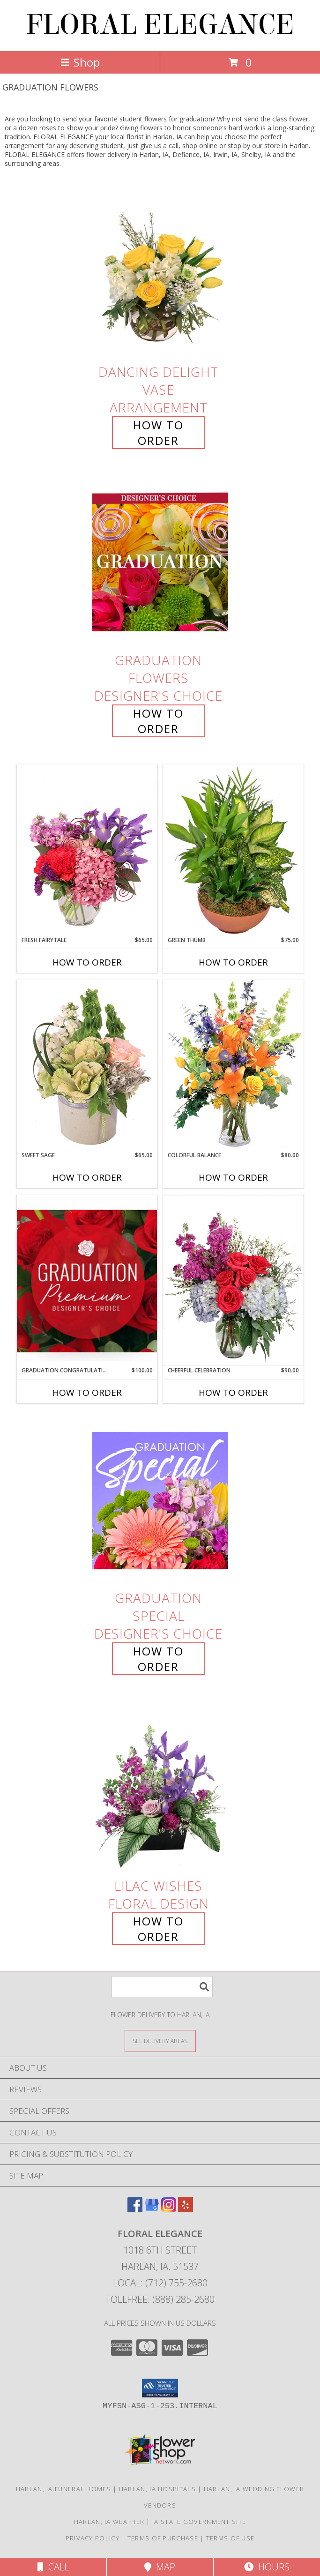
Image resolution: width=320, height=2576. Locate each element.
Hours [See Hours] (267, 2567)
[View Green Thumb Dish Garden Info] (233, 850)
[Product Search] (162, 1986)
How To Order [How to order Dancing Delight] (158, 432)
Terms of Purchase (162, 2538)
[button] (160, 2388)
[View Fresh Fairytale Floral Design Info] (87, 850)
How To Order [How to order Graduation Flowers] (158, 720)
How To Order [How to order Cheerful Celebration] (233, 1392)
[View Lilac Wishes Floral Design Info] (160, 1787)
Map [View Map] (159, 2567)
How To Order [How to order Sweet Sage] (87, 1177)
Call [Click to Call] (53, 2567)
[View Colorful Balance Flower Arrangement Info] (233, 1065)
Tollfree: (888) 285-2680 (160, 2299)
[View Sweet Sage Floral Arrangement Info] (87, 1065)
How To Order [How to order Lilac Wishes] (158, 1928)
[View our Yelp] (185, 2209)
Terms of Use (230, 2538)
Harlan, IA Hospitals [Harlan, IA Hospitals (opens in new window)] (157, 2489)
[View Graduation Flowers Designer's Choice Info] (160, 562)
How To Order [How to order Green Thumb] (233, 962)
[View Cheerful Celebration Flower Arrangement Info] (233, 1280)
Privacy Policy (92, 2538)
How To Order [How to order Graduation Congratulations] (87, 1392)
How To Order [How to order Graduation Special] (158, 1658)
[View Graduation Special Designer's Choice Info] (160, 1500)
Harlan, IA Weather (109, 2521)
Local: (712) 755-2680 (160, 2282)
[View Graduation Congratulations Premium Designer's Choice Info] (87, 1280)
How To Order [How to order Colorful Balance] (233, 1177)
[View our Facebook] (134, 2209)
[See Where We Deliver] (160, 2040)
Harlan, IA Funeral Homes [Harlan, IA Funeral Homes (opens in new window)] (63, 2489)
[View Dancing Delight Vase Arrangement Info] (160, 272)
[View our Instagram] (168, 2209)
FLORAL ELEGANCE (160, 24)
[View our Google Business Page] (151, 2209)
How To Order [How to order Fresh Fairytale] (87, 962)
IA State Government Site (199, 2521)
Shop (80, 62)
